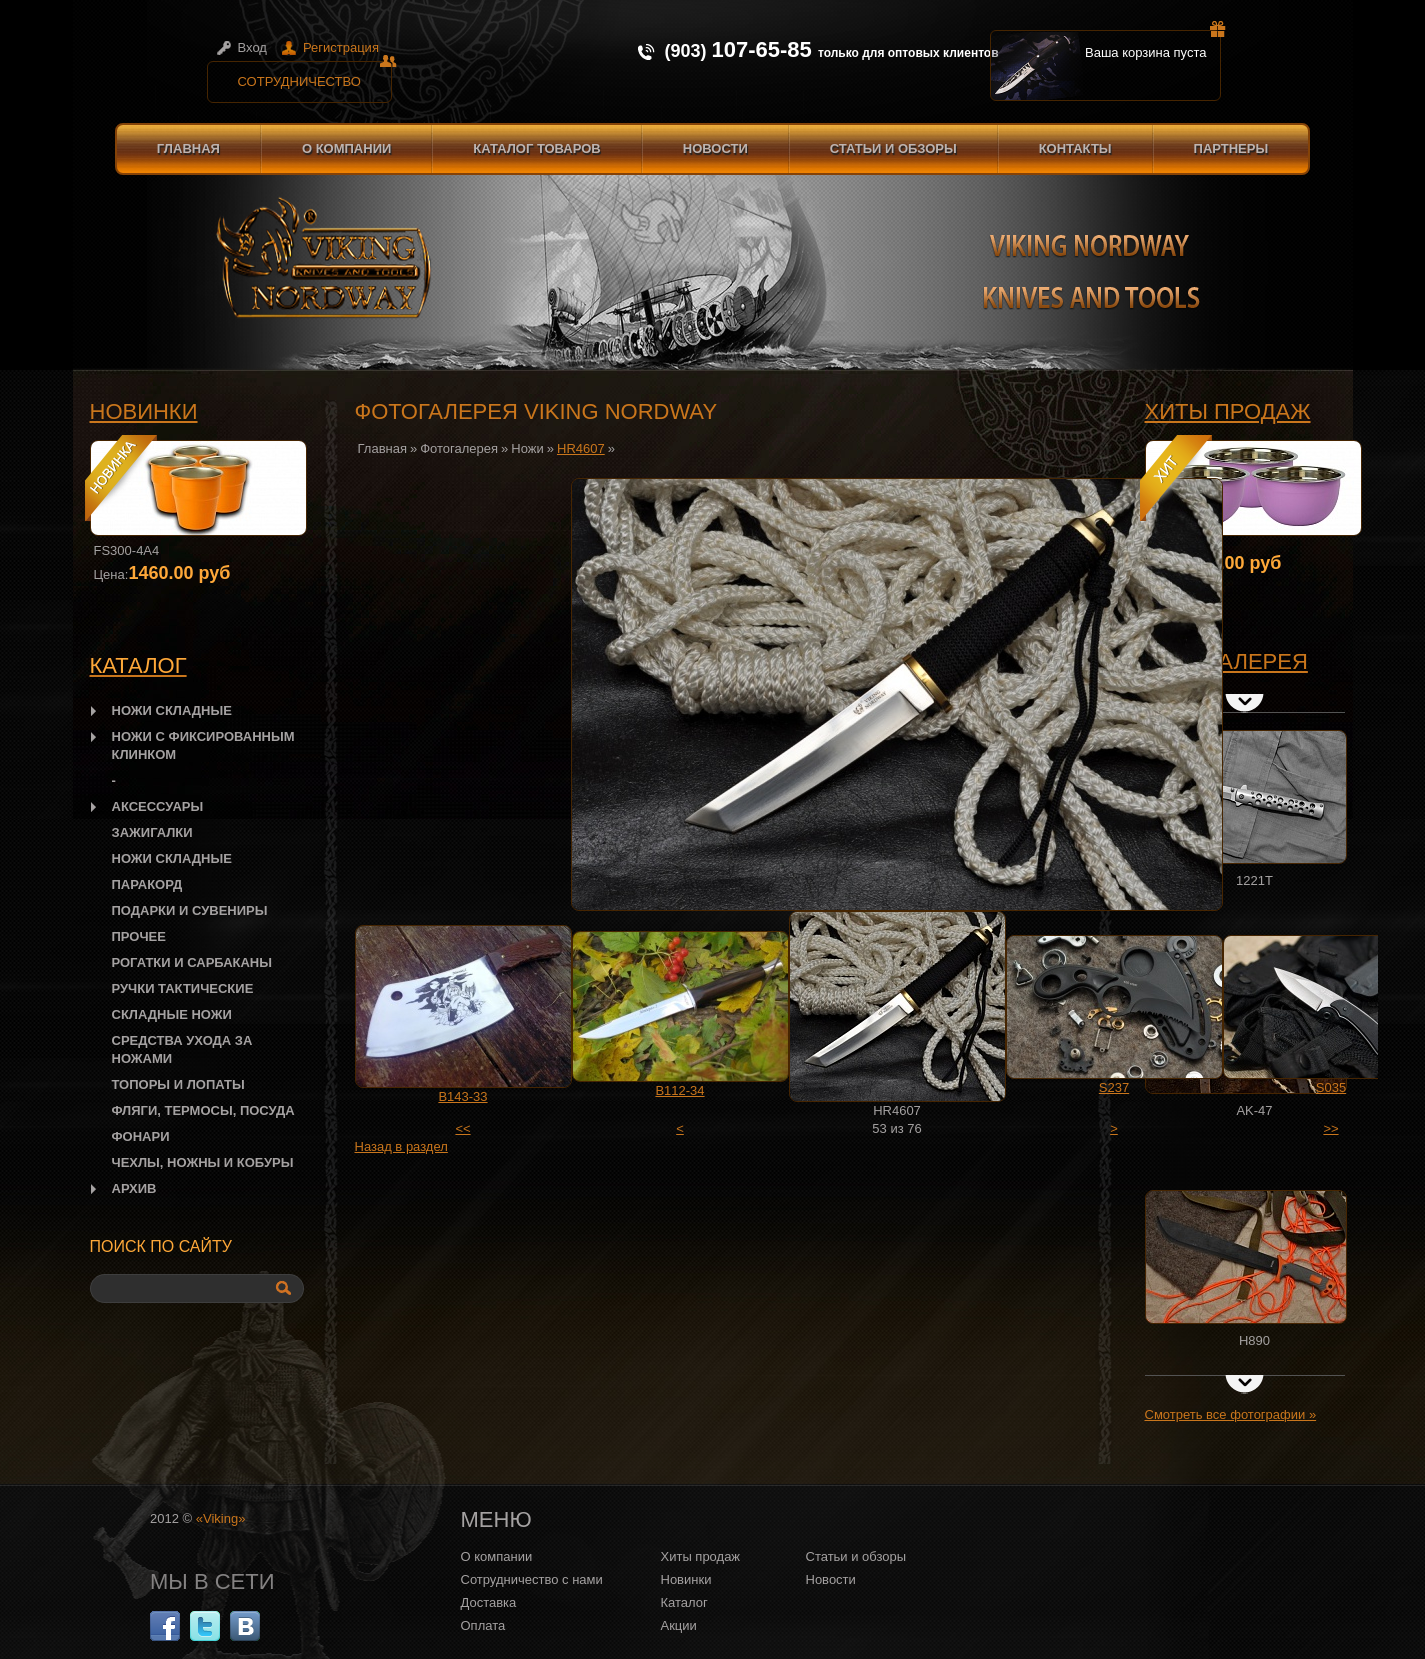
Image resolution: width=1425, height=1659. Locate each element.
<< (462, 1128)
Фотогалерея (459, 448)
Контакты (1075, 148)
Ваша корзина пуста (1153, 45)
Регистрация (341, 47)
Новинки (144, 411)
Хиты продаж (1228, 411)
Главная (188, 148)
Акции (679, 1625)
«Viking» (221, 1518)
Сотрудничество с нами (532, 1579)
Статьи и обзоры (893, 148)
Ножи (527, 448)
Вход (252, 47)
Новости (715, 148)
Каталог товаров (536, 148)
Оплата (483, 1625)
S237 (1114, 1087)
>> (1330, 1128)
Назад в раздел (401, 1146)
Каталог (684, 1602)
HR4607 (581, 448)
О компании (346, 148)
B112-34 (679, 1090)
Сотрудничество (315, 75)
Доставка (489, 1602)
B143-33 (462, 1096)
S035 (1331, 1087)
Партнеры (1231, 148)
